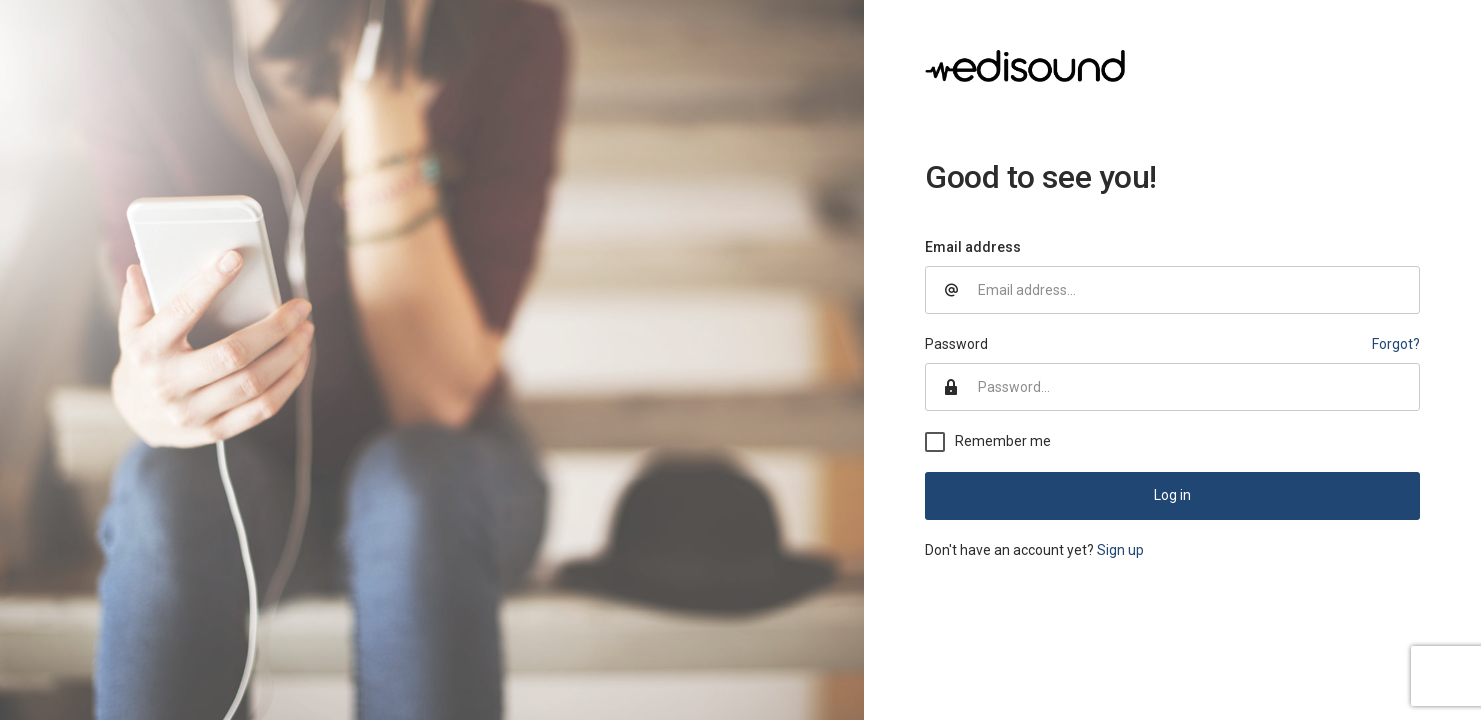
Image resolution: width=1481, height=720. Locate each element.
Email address (973, 247)
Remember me (1003, 441)
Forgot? (1396, 344)
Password (956, 344)
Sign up (1120, 550)
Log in (1172, 495)
